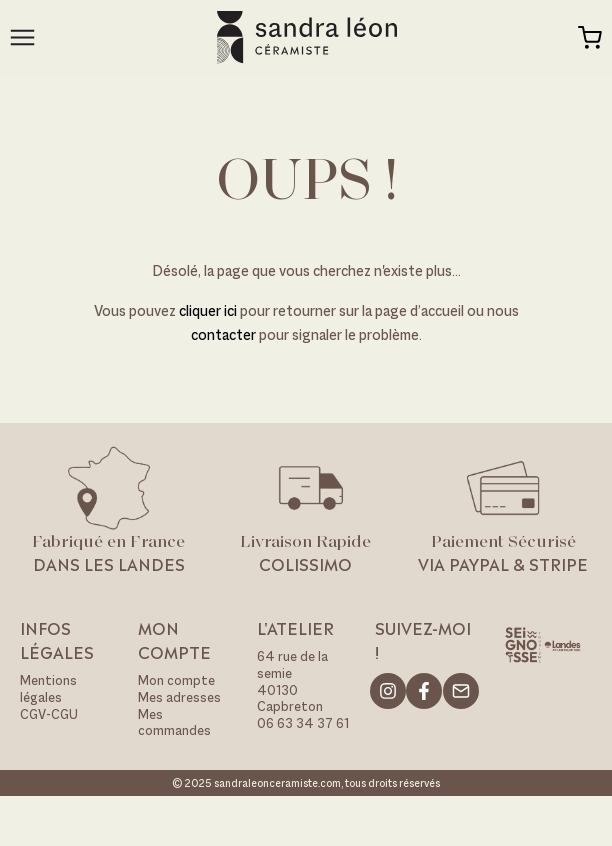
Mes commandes (174, 723)
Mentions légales (48, 689)
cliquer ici (209, 310)
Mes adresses (179, 697)
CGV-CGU (49, 714)
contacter (223, 334)
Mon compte (176, 680)
